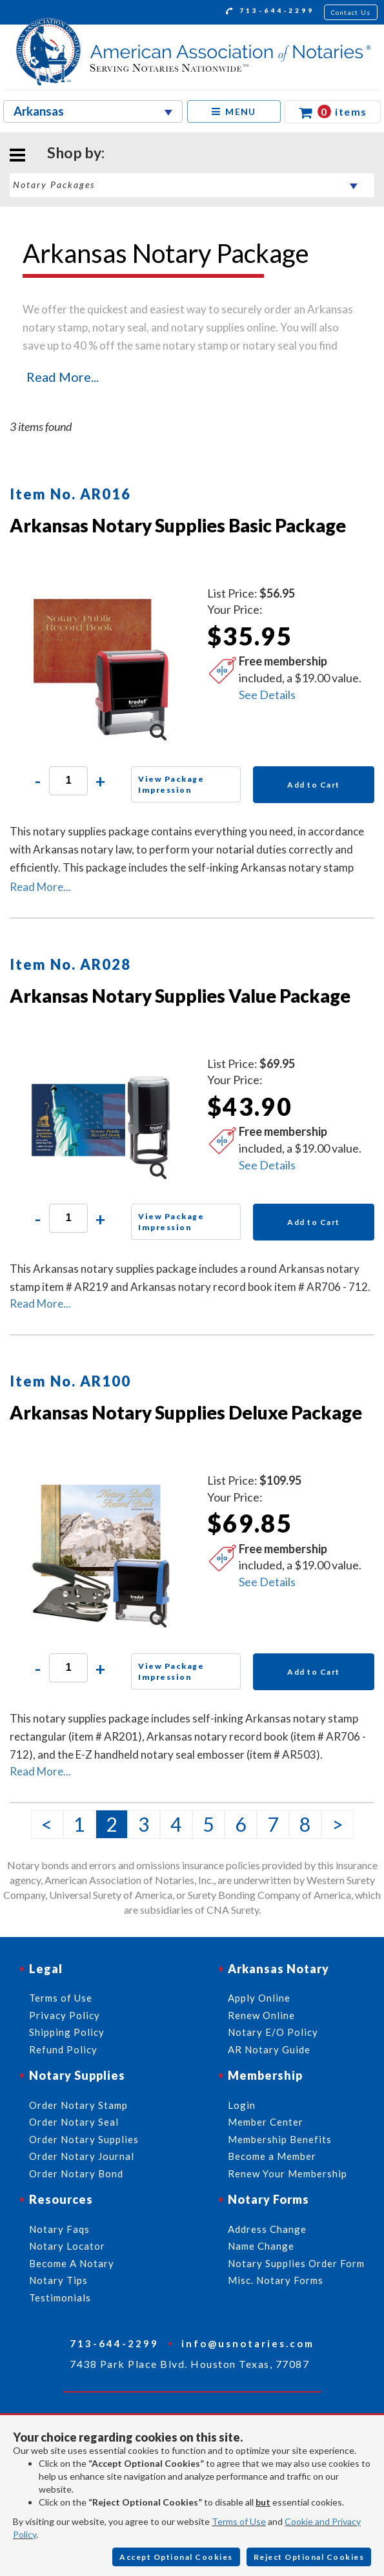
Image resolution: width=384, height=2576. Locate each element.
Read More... (62, 376)
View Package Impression (171, 784)
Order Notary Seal (74, 2122)
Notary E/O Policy (273, 2032)
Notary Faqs (59, 2229)
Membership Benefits (280, 2139)
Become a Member (272, 2156)
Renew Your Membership (287, 2173)
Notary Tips (58, 2280)
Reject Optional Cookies (309, 2557)
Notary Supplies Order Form (296, 2263)
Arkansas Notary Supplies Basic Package (178, 525)
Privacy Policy (64, 2015)
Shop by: (76, 152)
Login (242, 2105)
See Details (267, 694)
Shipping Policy (67, 2032)
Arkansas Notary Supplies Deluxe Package (186, 1412)
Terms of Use (239, 2521)
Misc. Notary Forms (275, 2280)
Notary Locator (67, 2246)
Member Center (265, 2122)
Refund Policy (63, 2049)
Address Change (267, 2229)
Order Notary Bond (76, 2173)
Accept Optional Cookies (176, 2557)
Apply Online (259, 1998)
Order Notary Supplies (84, 2139)
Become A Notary (71, 2263)
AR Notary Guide (269, 2049)
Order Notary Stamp (78, 2105)
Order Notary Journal (81, 2156)
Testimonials (60, 2297)
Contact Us (351, 12)
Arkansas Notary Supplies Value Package (180, 996)
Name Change (261, 2246)
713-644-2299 (270, 12)
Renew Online (261, 2015)
